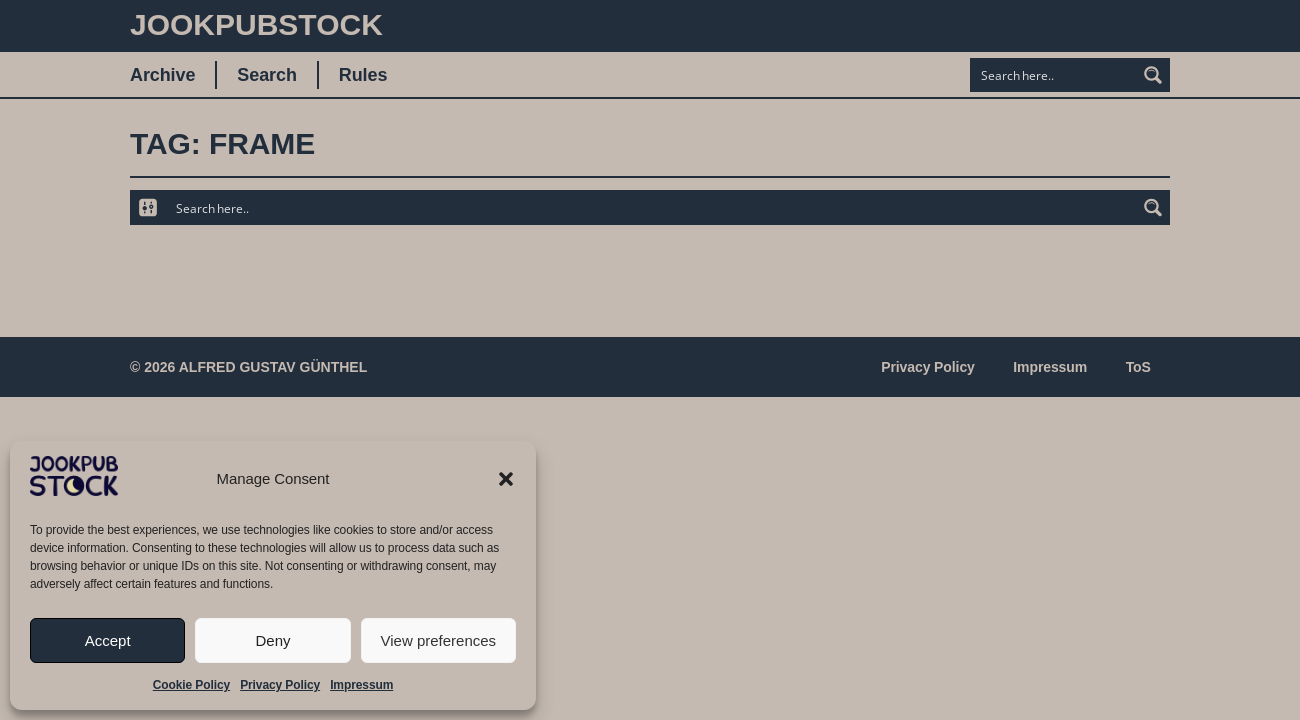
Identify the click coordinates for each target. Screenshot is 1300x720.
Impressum (361, 685)
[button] (506, 479)
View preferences (439, 640)
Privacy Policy (280, 685)
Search (266, 75)
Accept (108, 640)
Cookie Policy (191, 685)
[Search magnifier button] (1153, 75)
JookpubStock (256, 24)
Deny (272, 640)
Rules (363, 75)
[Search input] (1054, 75)
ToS (1137, 367)
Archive (162, 75)
